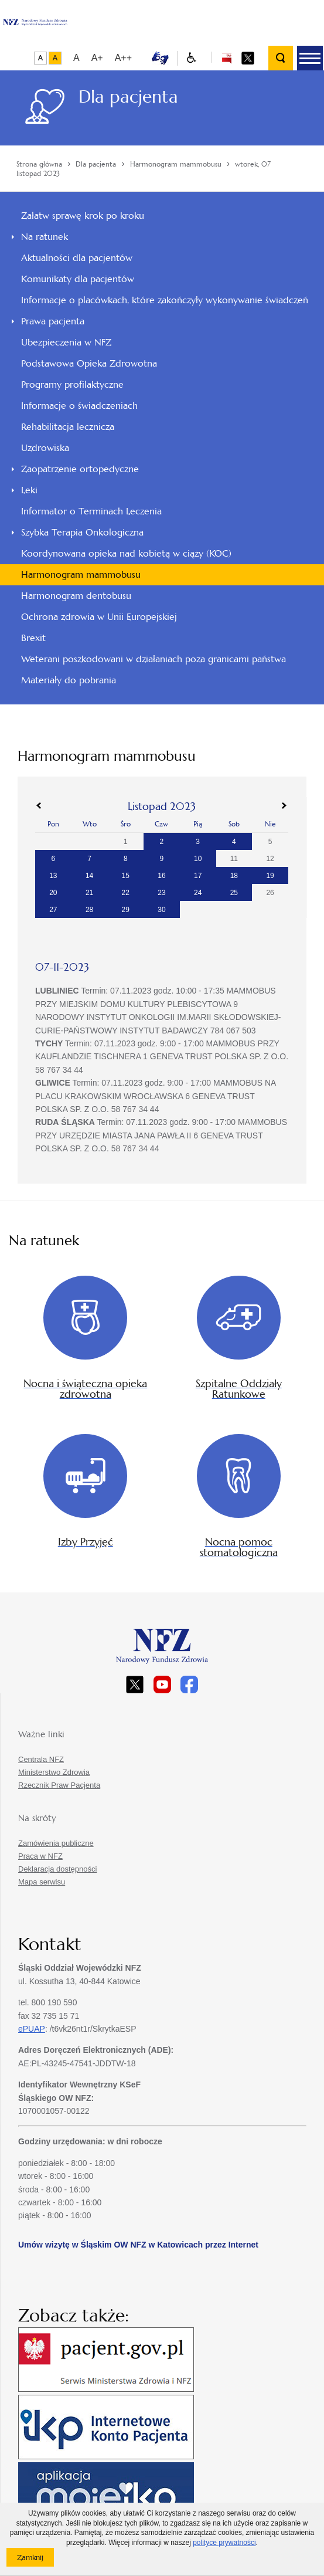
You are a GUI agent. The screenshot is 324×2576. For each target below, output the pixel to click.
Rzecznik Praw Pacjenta (59, 1785)
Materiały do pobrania (68, 680)
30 (161, 910)
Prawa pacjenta (52, 321)
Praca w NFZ (40, 1856)
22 (125, 893)
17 (198, 876)
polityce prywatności (224, 2542)
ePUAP (31, 2028)
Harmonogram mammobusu (81, 574)
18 (234, 876)
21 (89, 893)
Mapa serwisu (41, 1881)
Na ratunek (44, 237)
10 (198, 859)
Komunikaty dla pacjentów (77, 279)
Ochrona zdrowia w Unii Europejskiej (99, 617)
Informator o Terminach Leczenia (91, 511)
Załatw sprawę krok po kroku (82, 215)
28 (89, 910)
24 (198, 893)
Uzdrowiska (45, 448)
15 (125, 876)
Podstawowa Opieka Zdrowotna (89, 363)
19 (270, 876)
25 (234, 893)
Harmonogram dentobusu (76, 595)
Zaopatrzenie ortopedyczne (80, 469)
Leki (29, 490)
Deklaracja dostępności (57, 1869)
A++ (123, 58)
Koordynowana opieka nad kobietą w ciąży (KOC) (126, 553)
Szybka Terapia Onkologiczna (82, 532)
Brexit (33, 638)
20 (53, 893)
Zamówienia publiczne (56, 1843)
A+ (97, 58)
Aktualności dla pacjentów (76, 258)
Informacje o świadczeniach (79, 405)
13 (53, 876)
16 (161, 876)
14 (89, 876)
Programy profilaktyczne (72, 384)
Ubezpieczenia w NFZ (66, 342)
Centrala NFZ (41, 1759)
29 (125, 910)
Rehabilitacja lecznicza (67, 427)
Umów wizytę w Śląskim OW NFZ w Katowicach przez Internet (138, 2244)
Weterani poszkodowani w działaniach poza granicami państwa (153, 659)
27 (53, 910)
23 (161, 893)
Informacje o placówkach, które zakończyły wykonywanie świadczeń (164, 300)
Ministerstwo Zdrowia (54, 1772)
